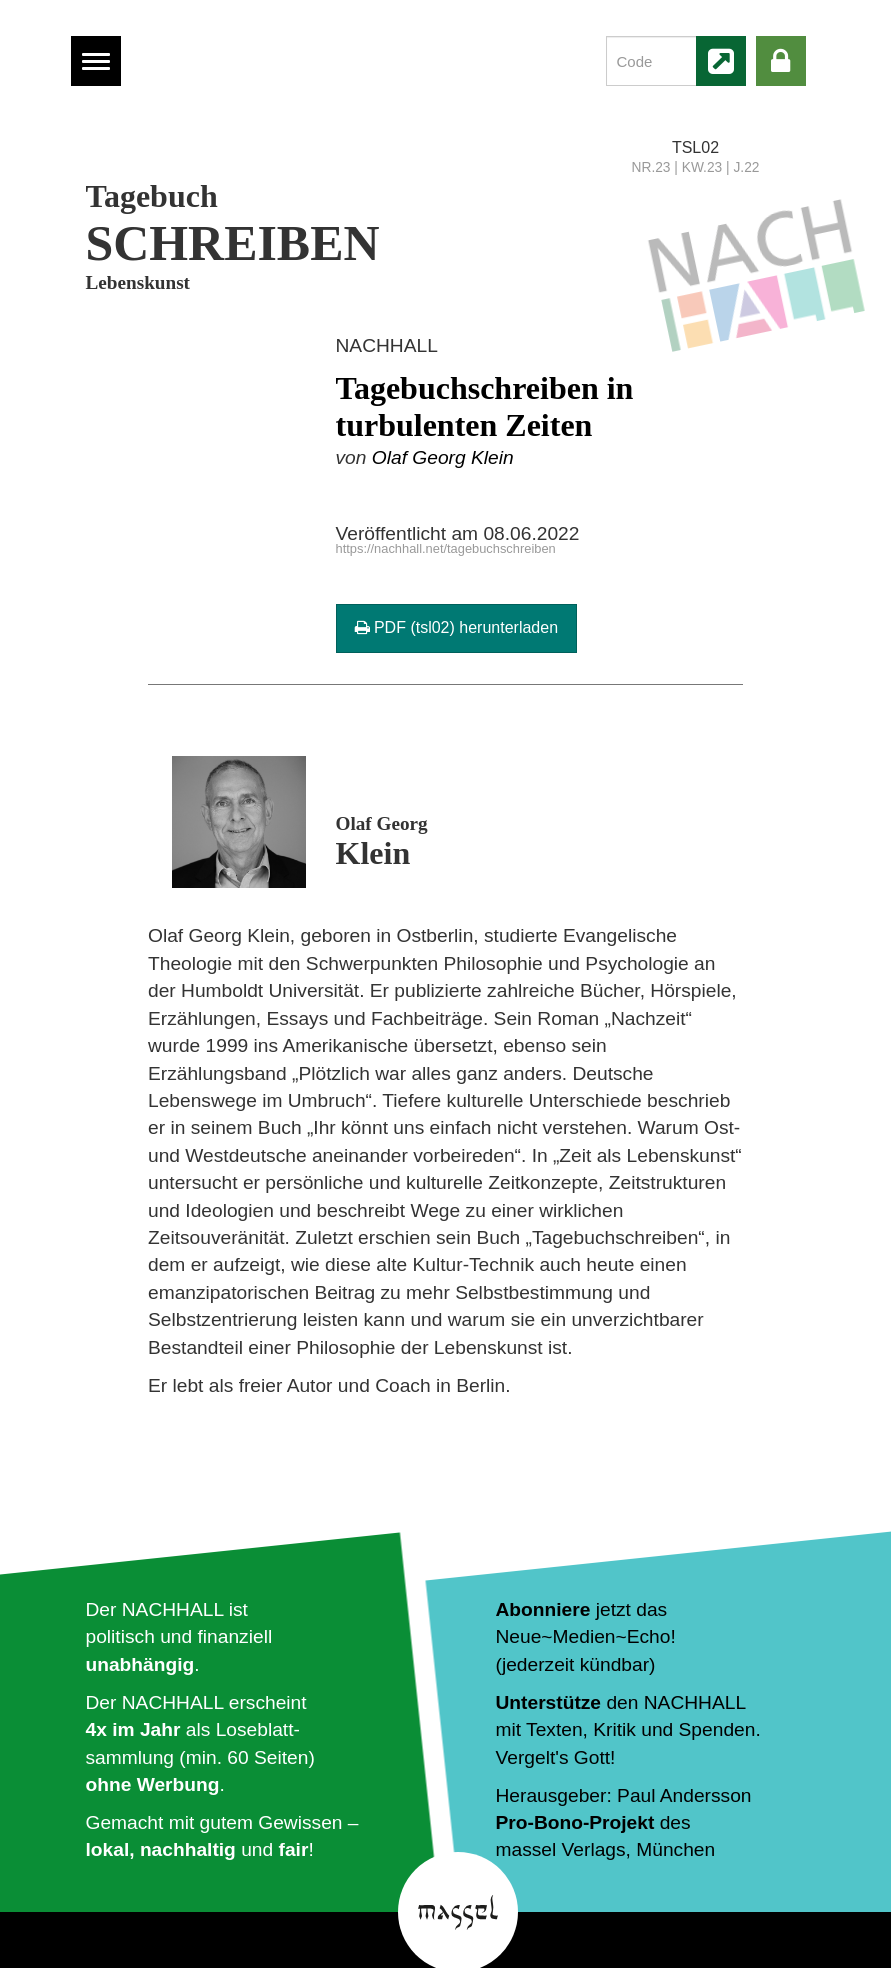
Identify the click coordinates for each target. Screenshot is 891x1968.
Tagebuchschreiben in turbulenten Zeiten (485, 406)
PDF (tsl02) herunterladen (457, 627)
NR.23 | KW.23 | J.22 (696, 167)
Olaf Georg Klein (443, 457)
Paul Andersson (684, 1795)
